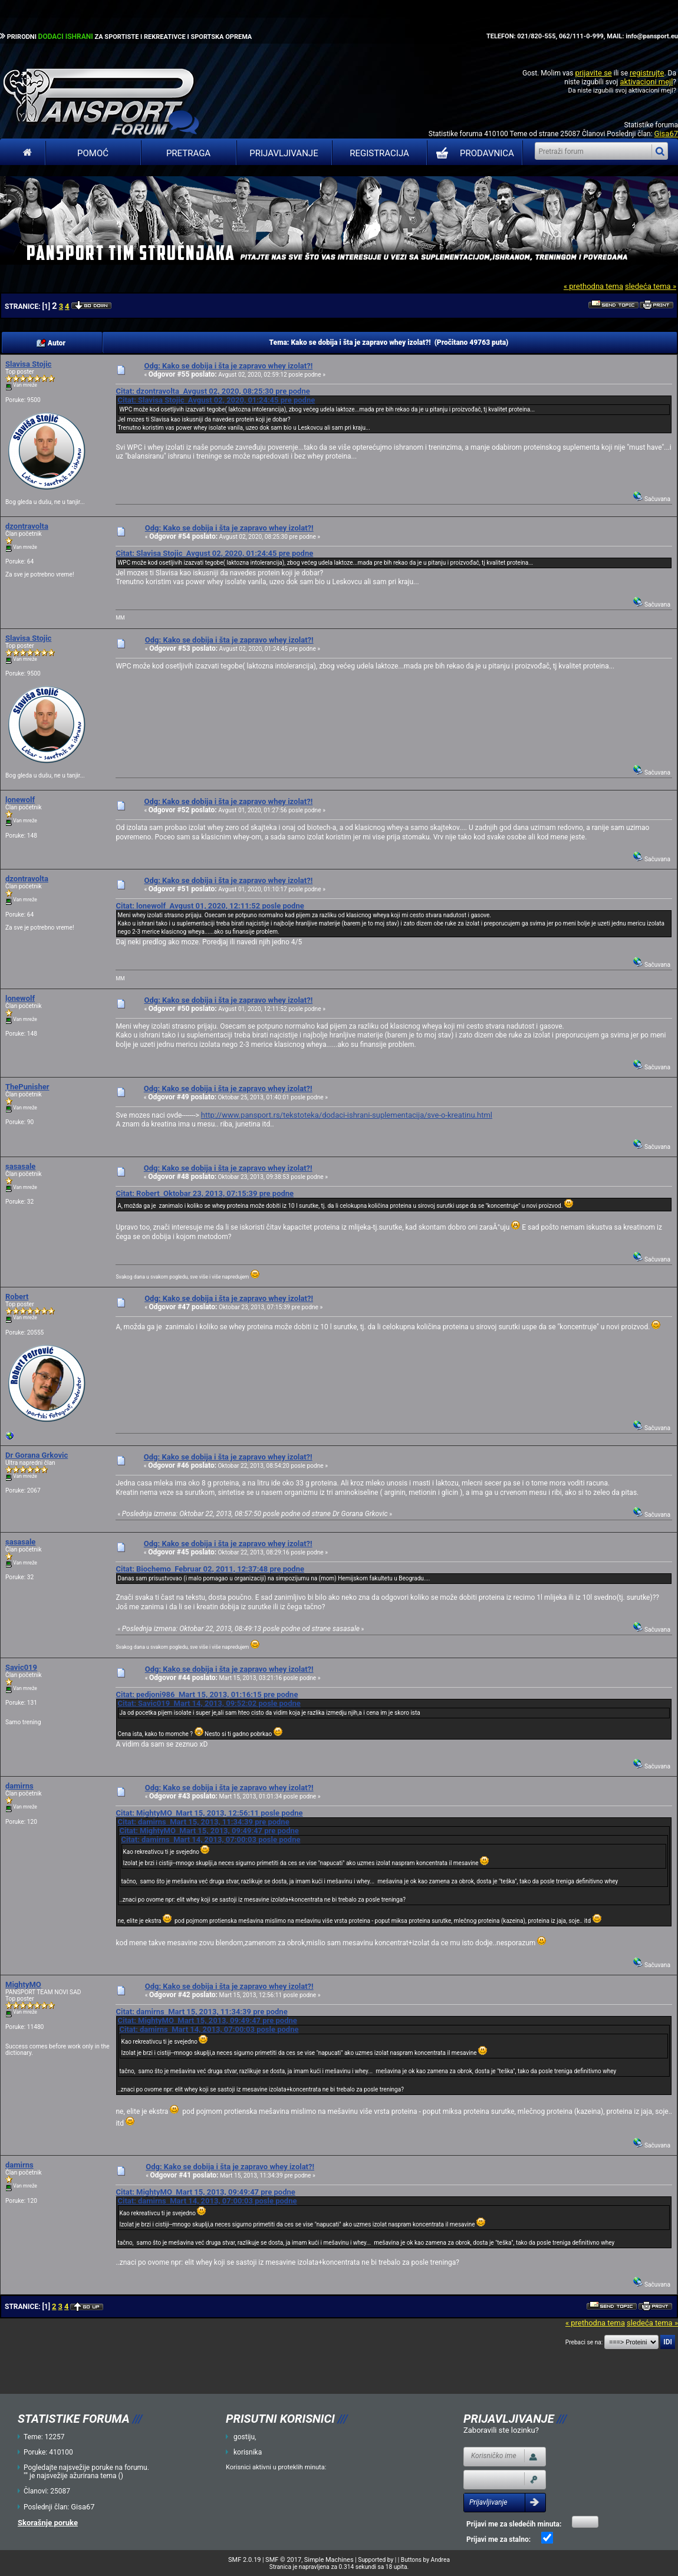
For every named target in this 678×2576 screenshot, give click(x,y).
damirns (19, 1785)
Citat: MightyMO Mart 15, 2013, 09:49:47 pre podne (208, 1830)
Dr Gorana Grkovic (36, 1455)
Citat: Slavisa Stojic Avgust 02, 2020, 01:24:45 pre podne (216, 400)
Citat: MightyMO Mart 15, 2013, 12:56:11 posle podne (209, 1813)
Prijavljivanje (283, 153)
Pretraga (188, 153)
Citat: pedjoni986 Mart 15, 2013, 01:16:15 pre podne (207, 1694)
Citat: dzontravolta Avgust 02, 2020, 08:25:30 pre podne (213, 391)
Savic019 (21, 1667)
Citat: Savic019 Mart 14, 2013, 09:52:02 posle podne (208, 1703)
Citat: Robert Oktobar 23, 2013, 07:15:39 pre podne (205, 1193)
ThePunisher (27, 1086)
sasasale (20, 1166)
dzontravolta (26, 526)
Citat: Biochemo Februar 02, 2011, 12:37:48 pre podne (210, 1568)
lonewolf (20, 799)
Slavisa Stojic (28, 364)
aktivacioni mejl (646, 81)
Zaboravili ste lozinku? (501, 2430)
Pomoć (92, 153)
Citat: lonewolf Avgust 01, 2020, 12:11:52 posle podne (210, 905)
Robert (16, 1296)
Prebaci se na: (584, 2342)
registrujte (647, 72)
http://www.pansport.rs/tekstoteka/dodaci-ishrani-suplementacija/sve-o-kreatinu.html (346, 1115)
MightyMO (23, 1984)
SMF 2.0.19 (244, 2560)
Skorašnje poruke (48, 2522)
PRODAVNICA (473, 153)
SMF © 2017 (283, 2560)
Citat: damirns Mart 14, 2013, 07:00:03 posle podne (210, 1839)
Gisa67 (666, 133)
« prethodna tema (593, 286)
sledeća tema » (650, 286)
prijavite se (593, 72)
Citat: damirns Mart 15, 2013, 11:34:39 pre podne (203, 1821)
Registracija (379, 153)
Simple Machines (329, 2560)
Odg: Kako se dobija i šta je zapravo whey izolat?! (228, 365)
